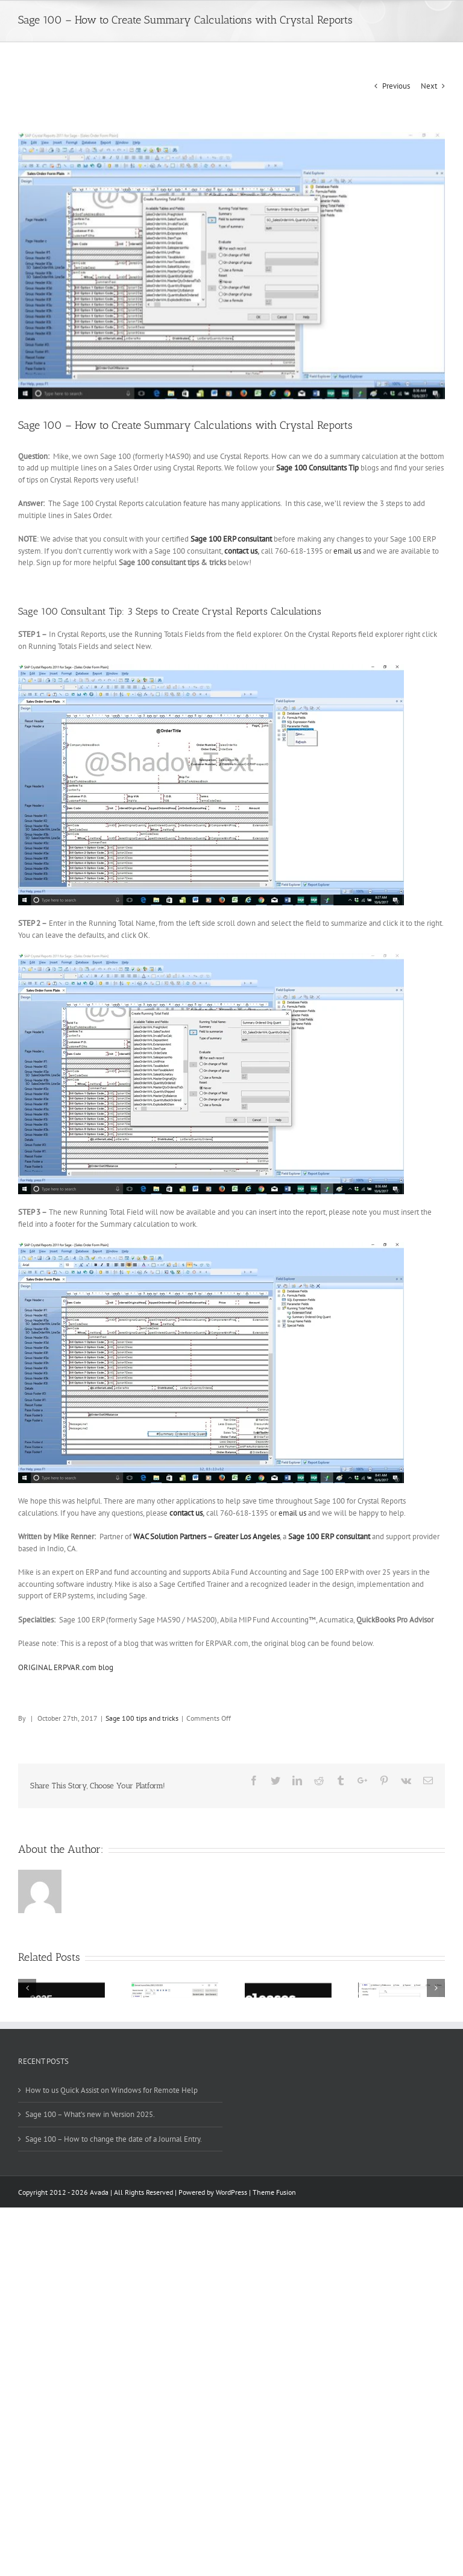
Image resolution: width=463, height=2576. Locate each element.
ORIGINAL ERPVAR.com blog (65, 1667)
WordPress (231, 2192)
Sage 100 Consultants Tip (317, 468)
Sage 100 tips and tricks (142, 1718)
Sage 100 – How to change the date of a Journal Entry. (113, 2139)
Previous (396, 86)
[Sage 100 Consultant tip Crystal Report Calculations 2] (231, 265)
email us (347, 551)
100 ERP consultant (240, 539)
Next (429, 86)
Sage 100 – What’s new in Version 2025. (90, 2114)
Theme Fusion (274, 2192)
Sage (200, 539)
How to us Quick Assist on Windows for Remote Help (111, 2090)
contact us (240, 551)
